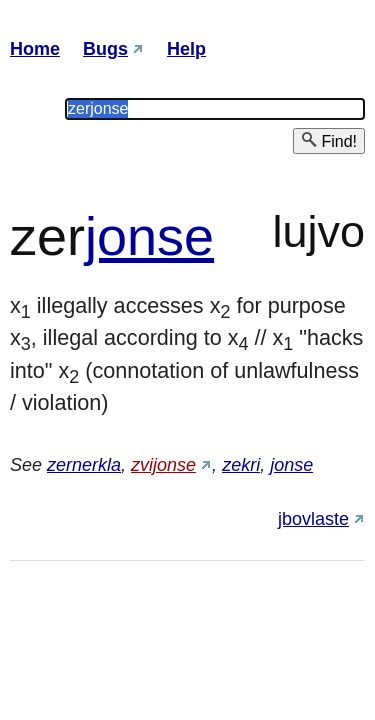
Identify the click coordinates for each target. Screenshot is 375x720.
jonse (149, 236)
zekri (241, 465)
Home (35, 49)
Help (186, 49)
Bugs (105, 49)
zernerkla (84, 465)
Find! (329, 140)
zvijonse (163, 465)
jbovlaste (313, 519)
